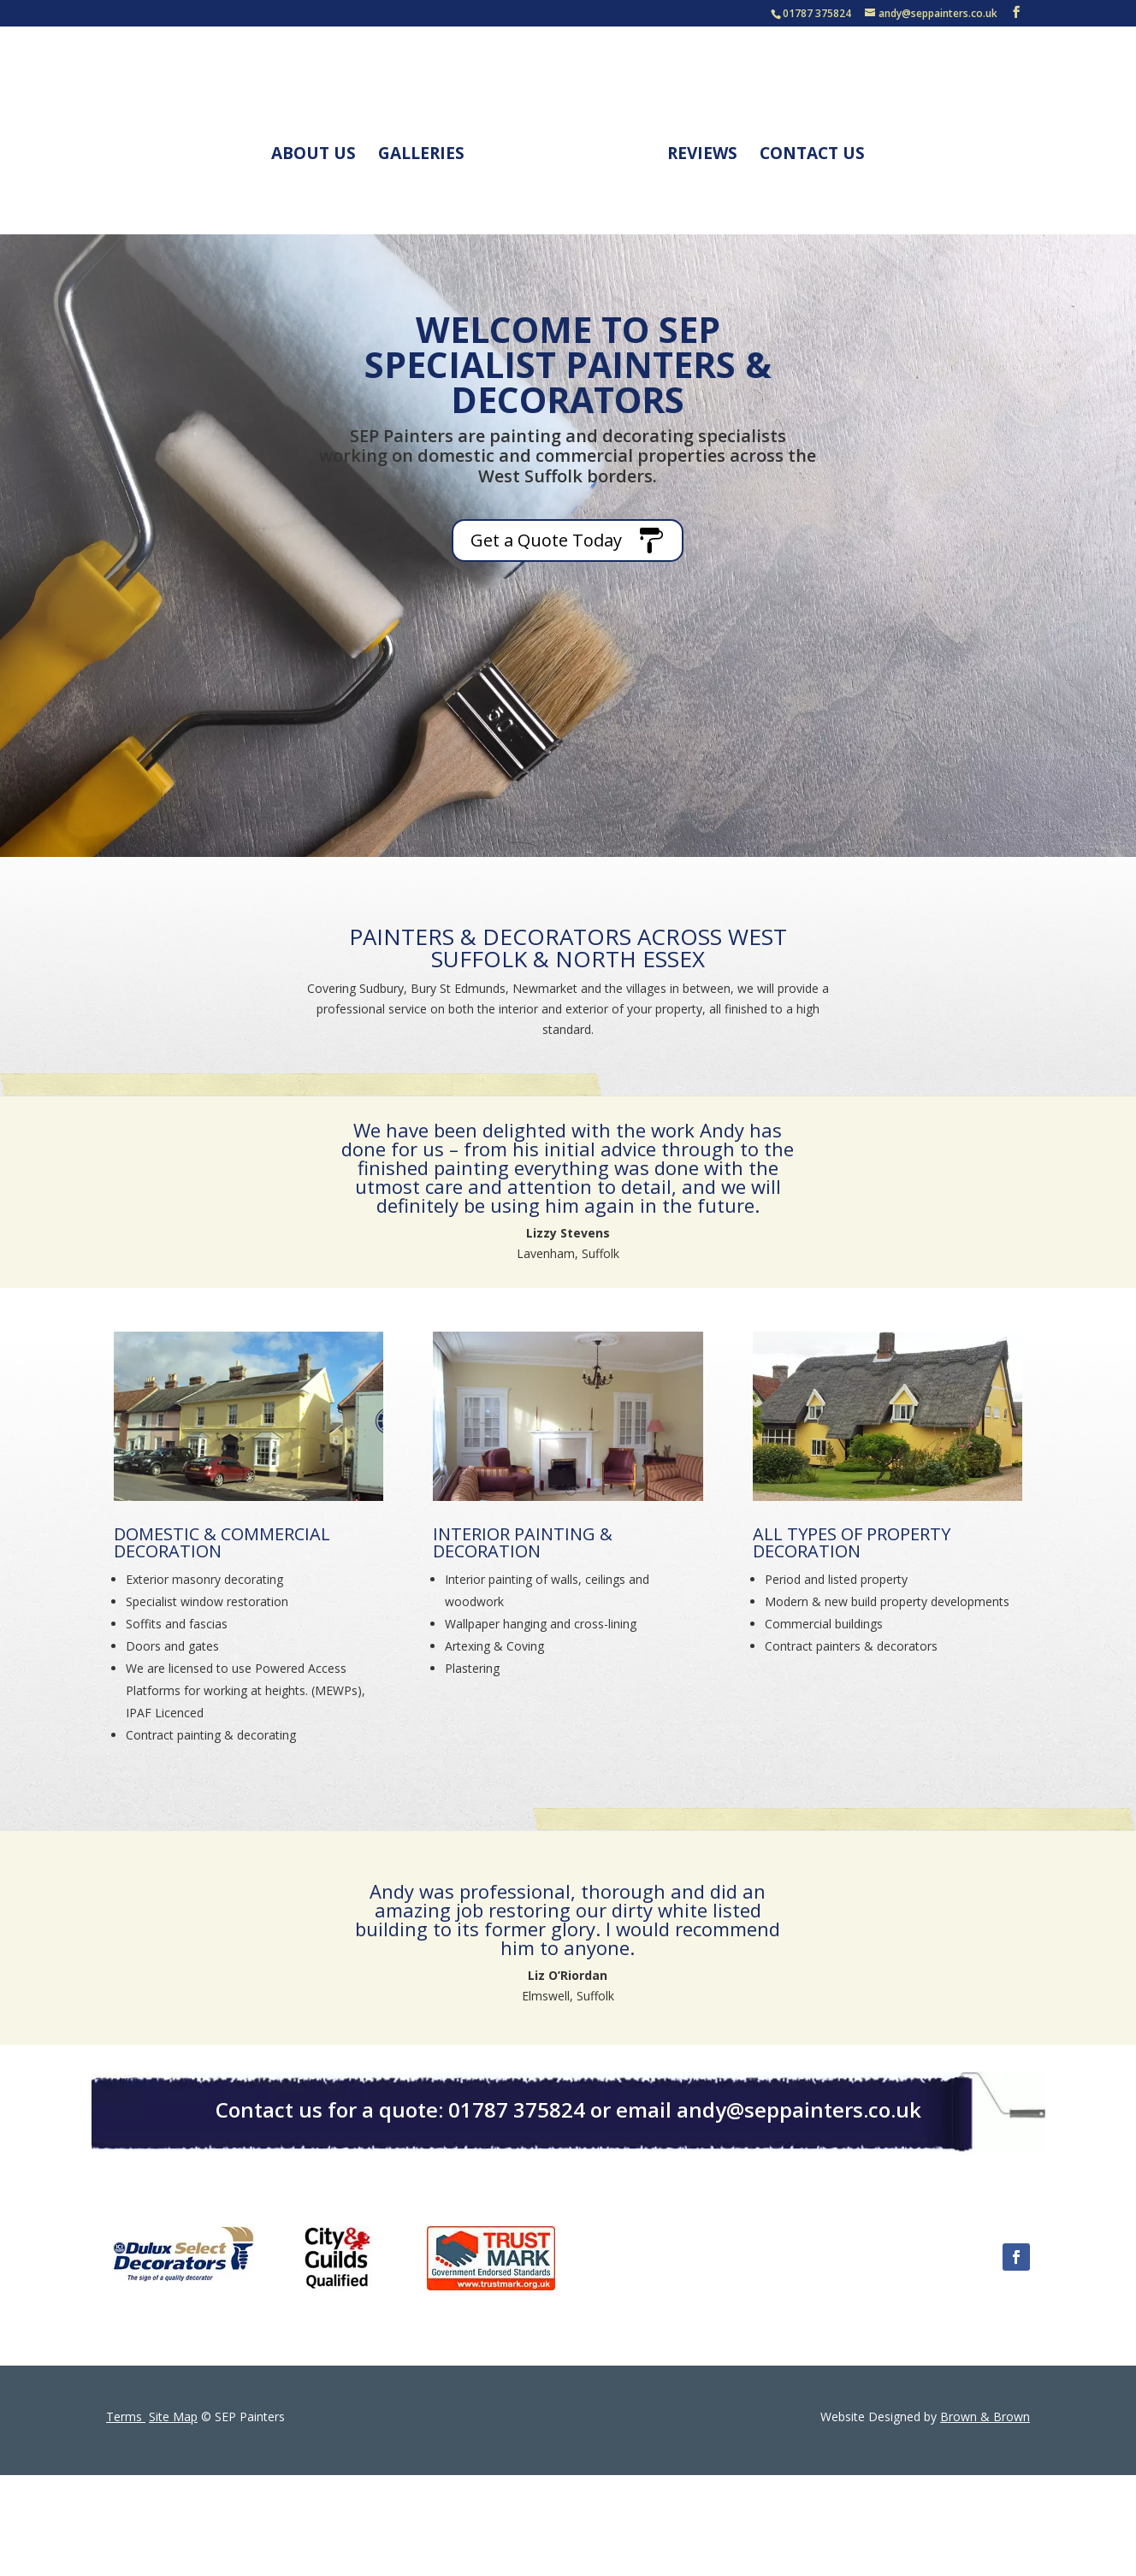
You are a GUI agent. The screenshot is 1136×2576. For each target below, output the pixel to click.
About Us (319, 149)
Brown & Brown (985, 2416)
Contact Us (806, 149)
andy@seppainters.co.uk (799, 2109)
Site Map (173, 2416)
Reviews (696, 149)
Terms (125, 2416)
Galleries (427, 149)
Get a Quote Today (546, 540)
